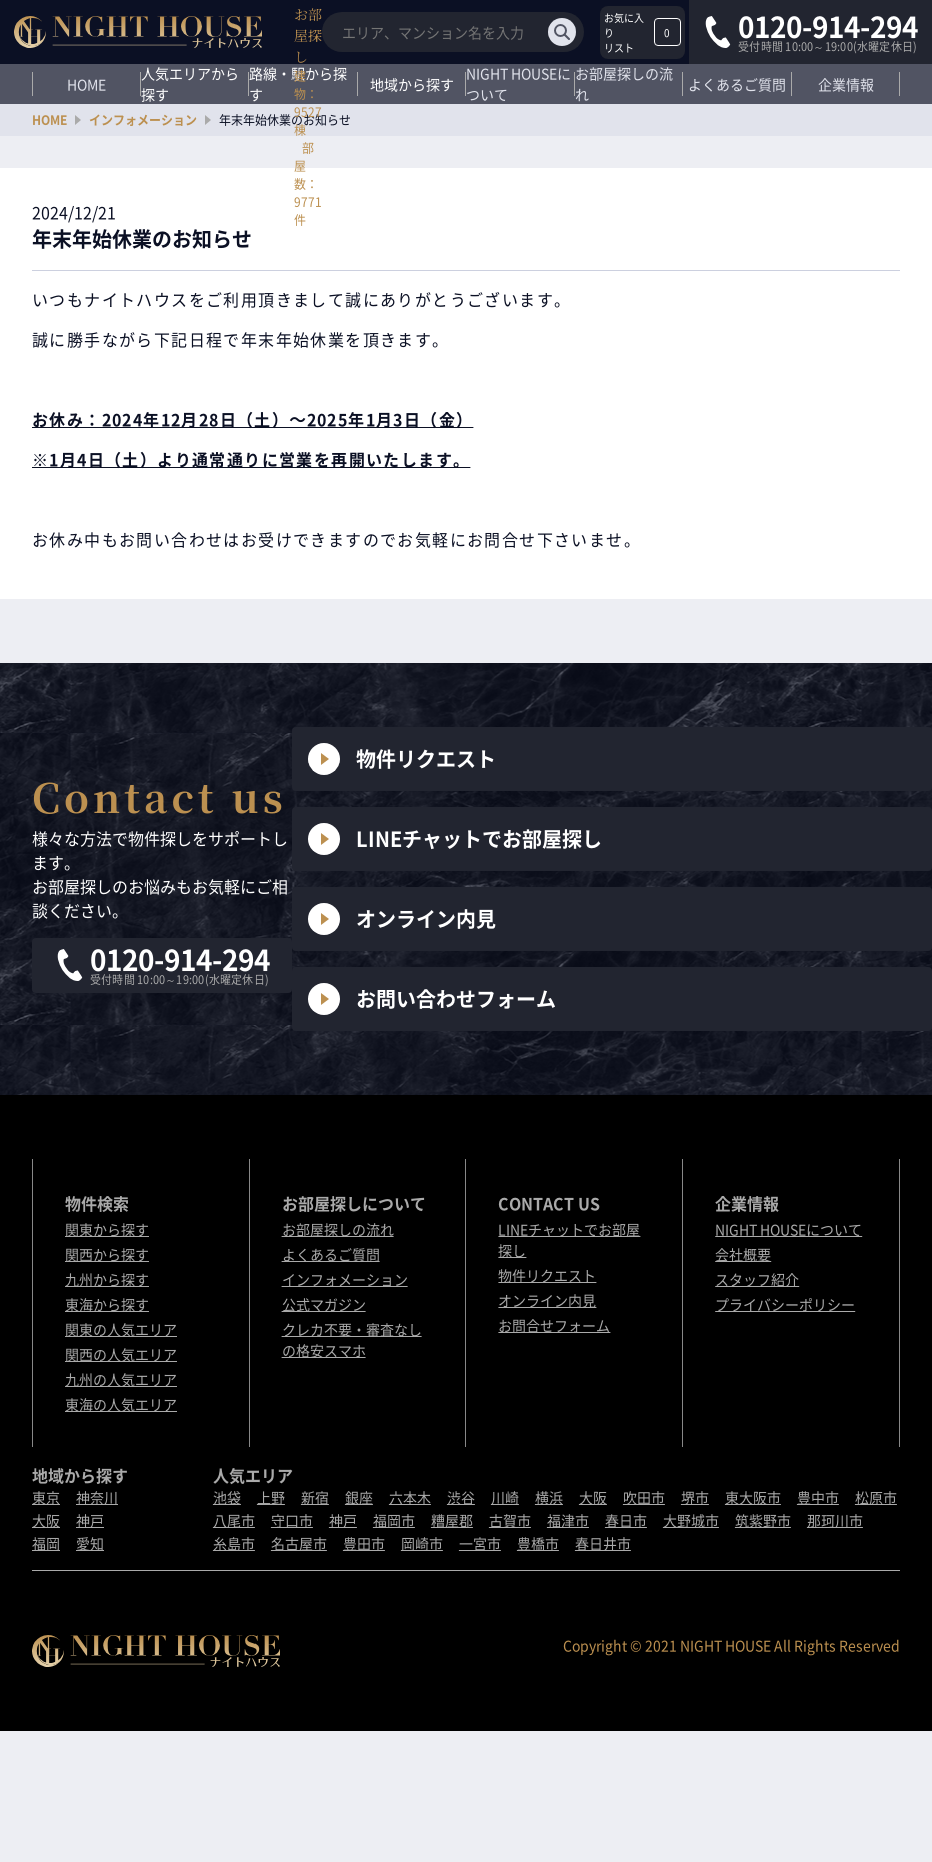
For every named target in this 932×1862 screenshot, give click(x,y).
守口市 (292, 1520)
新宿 (315, 1497)
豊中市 (818, 1497)
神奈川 (97, 1497)
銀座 (359, 1497)
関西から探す (107, 1254)
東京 (46, 1497)
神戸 (90, 1520)
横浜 (549, 1497)
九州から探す (107, 1279)
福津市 (568, 1520)
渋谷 (461, 1497)
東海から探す (107, 1304)
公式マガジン (324, 1304)
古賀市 (510, 1520)
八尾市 (234, 1520)
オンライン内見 (402, 919)
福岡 (46, 1543)
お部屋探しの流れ (624, 84)
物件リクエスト (402, 759)
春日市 (626, 1520)
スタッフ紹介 (757, 1279)
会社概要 (743, 1254)
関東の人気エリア (121, 1329)
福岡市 (394, 1520)
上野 (271, 1497)
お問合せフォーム (554, 1325)
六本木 (410, 1497)
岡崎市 (422, 1543)
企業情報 (846, 84)
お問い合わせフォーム (432, 999)
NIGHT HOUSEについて (518, 84)
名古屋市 (299, 1543)
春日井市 (603, 1543)
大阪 (46, 1520)
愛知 (90, 1543)
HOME (86, 84)
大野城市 (691, 1520)
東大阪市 (753, 1497)
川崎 (505, 1497)
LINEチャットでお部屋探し (455, 839)
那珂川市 (835, 1520)
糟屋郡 (452, 1520)
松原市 (876, 1497)
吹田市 (644, 1497)
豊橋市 (538, 1543)
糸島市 (234, 1543)
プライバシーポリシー (785, 1304)
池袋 (227, 1497)
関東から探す (107, 1229)
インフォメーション (143, 120)
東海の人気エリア (121, 1404)
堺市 (695, 1497)
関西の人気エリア (121, 1354)
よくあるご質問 (737, 84)
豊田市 (364, 1543)
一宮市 (480, 1543)
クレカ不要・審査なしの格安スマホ (352, 1339)
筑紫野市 (763, 1520)
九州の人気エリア (121, 1379)
